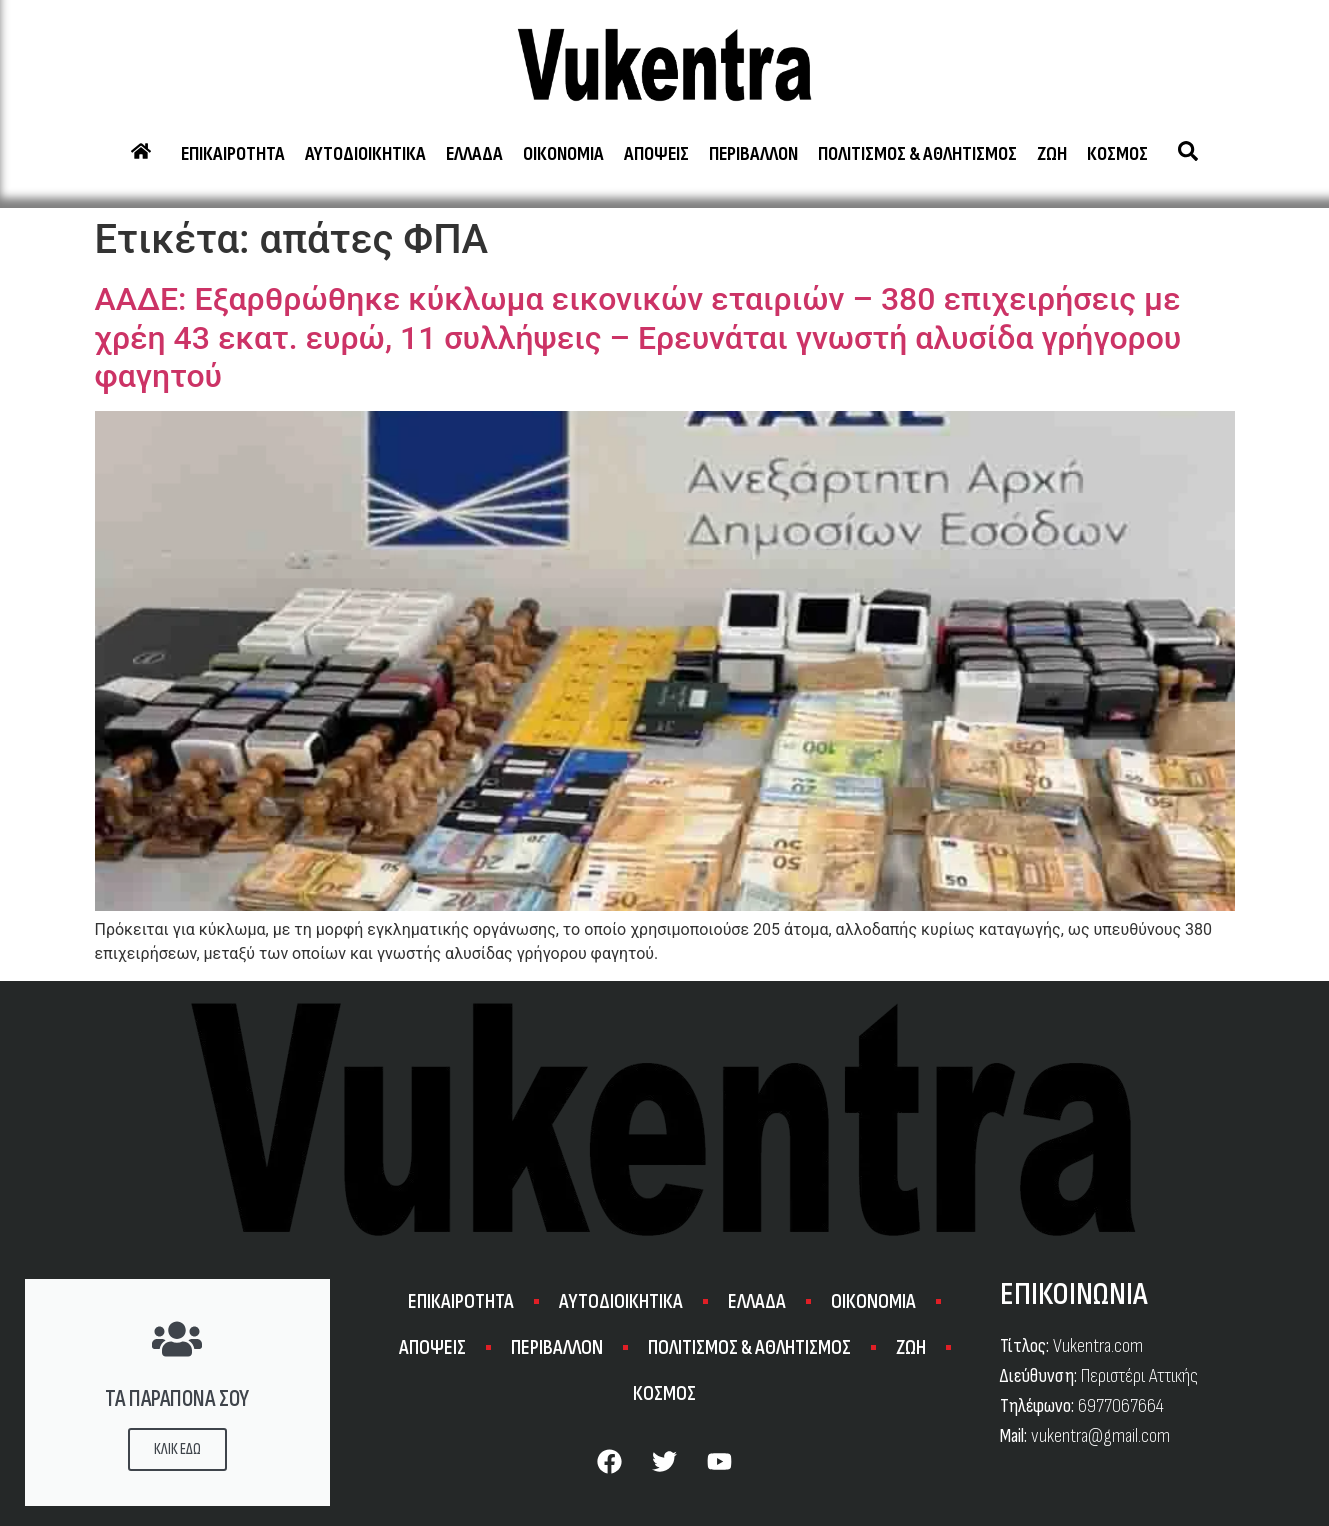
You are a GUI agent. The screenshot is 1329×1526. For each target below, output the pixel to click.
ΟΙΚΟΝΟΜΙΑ (563, 154)
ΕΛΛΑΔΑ (474, 154)
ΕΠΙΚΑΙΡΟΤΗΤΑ (233, 154)
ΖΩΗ (1052, 154)
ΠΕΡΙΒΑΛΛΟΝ (753, 154)
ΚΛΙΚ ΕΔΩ (177, 1449)
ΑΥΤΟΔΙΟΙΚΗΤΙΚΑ (365, 154)
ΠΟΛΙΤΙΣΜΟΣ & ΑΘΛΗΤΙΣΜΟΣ (917, 154)
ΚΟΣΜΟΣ (1117, 154)
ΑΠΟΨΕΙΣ (656, 154)
